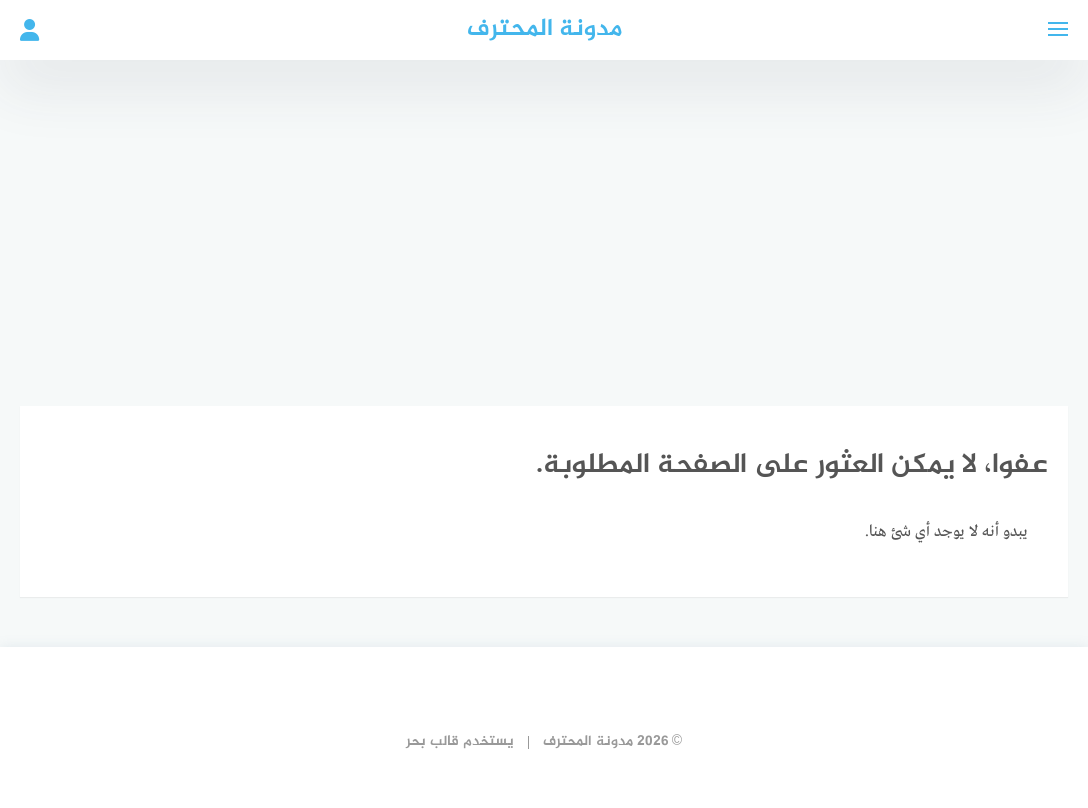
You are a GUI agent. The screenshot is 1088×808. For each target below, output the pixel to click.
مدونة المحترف (544, 29)
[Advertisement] (544, 220)
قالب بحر (432, 741)
